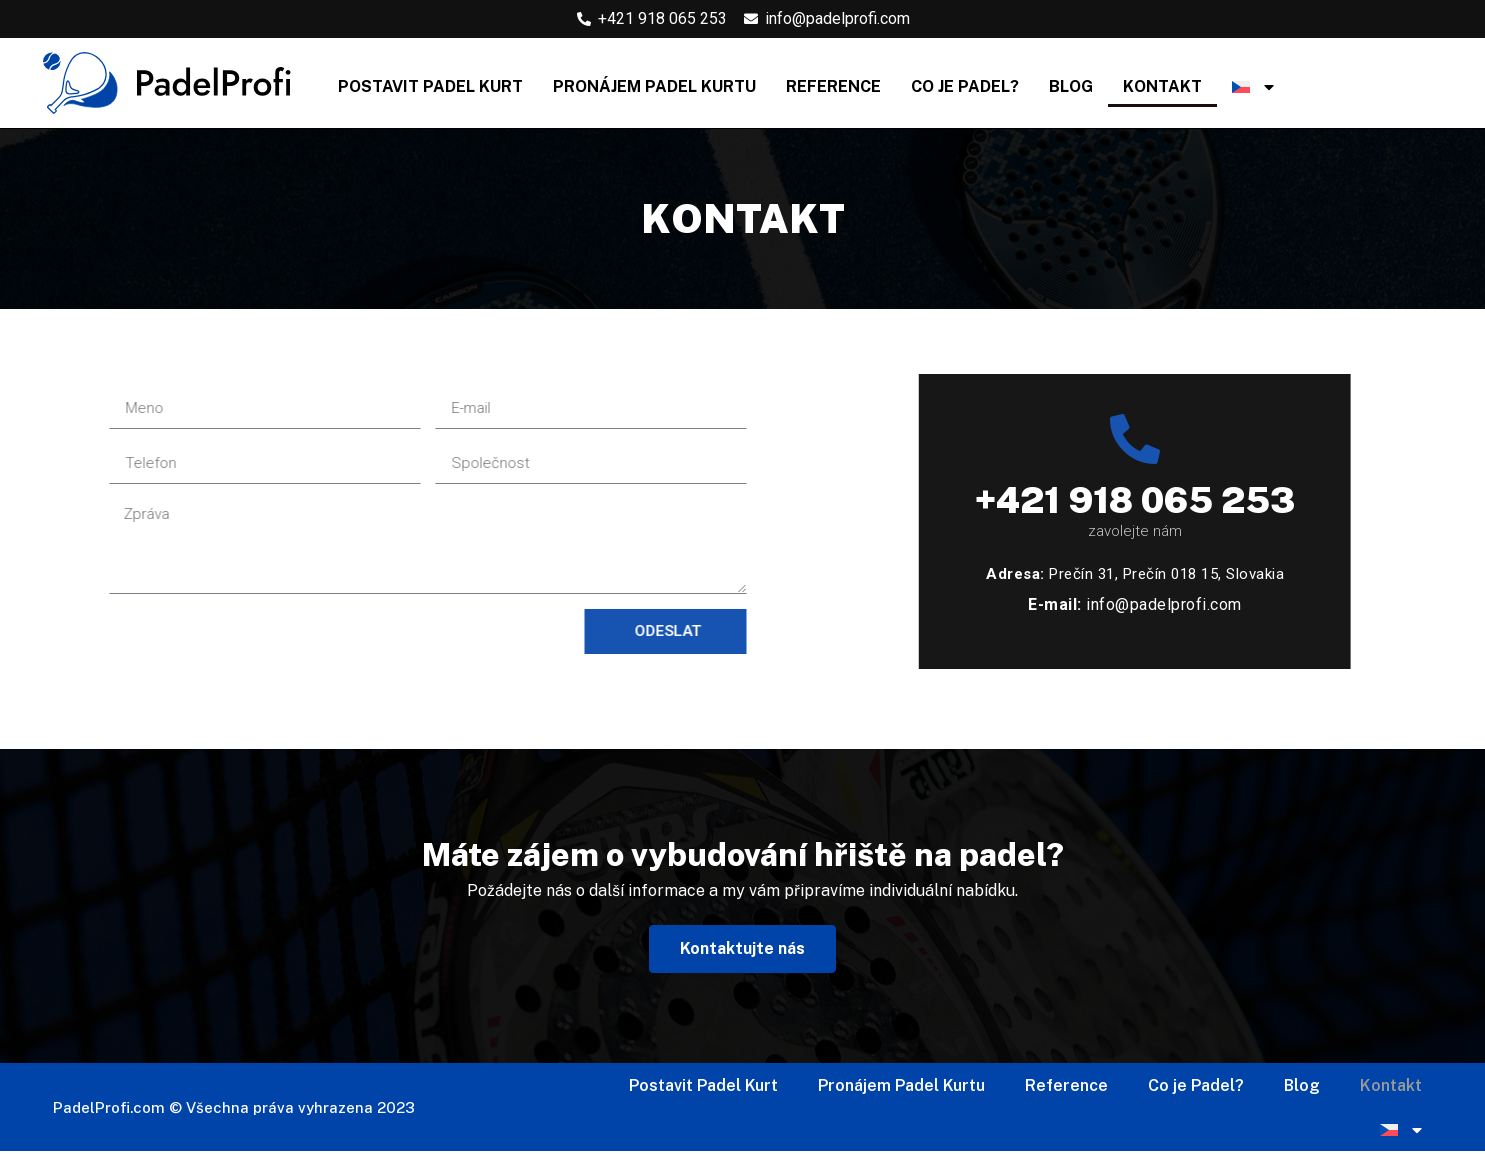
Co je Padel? (965, 86)
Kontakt (1162, 86)
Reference (833, 86)
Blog (1071, 86)
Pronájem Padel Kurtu (654, 86)
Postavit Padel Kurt (430, 86)
